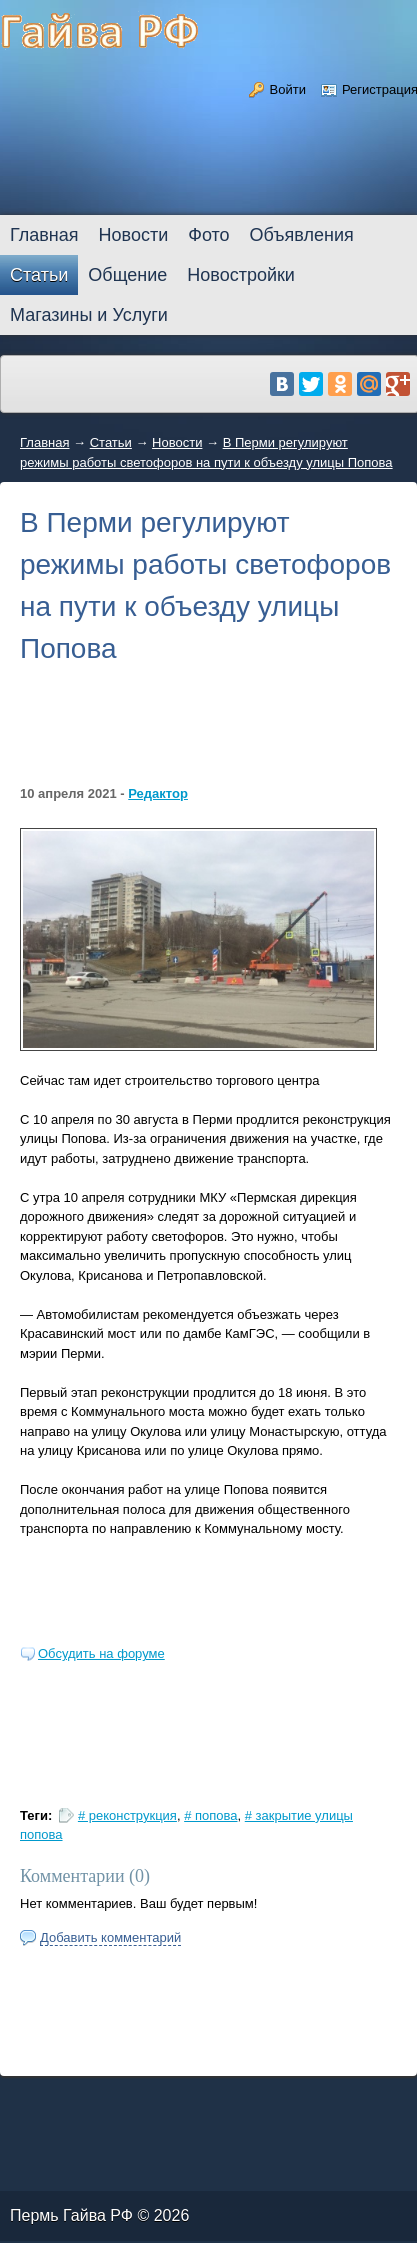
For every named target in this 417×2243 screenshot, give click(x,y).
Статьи (111, 442)
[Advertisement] (208, 739)
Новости (177, 442)
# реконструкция (127, 1815)
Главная (44, 442)
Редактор (158, 793)
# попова (210, 1815)
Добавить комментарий (110, 1937)
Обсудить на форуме (101, 1653)
